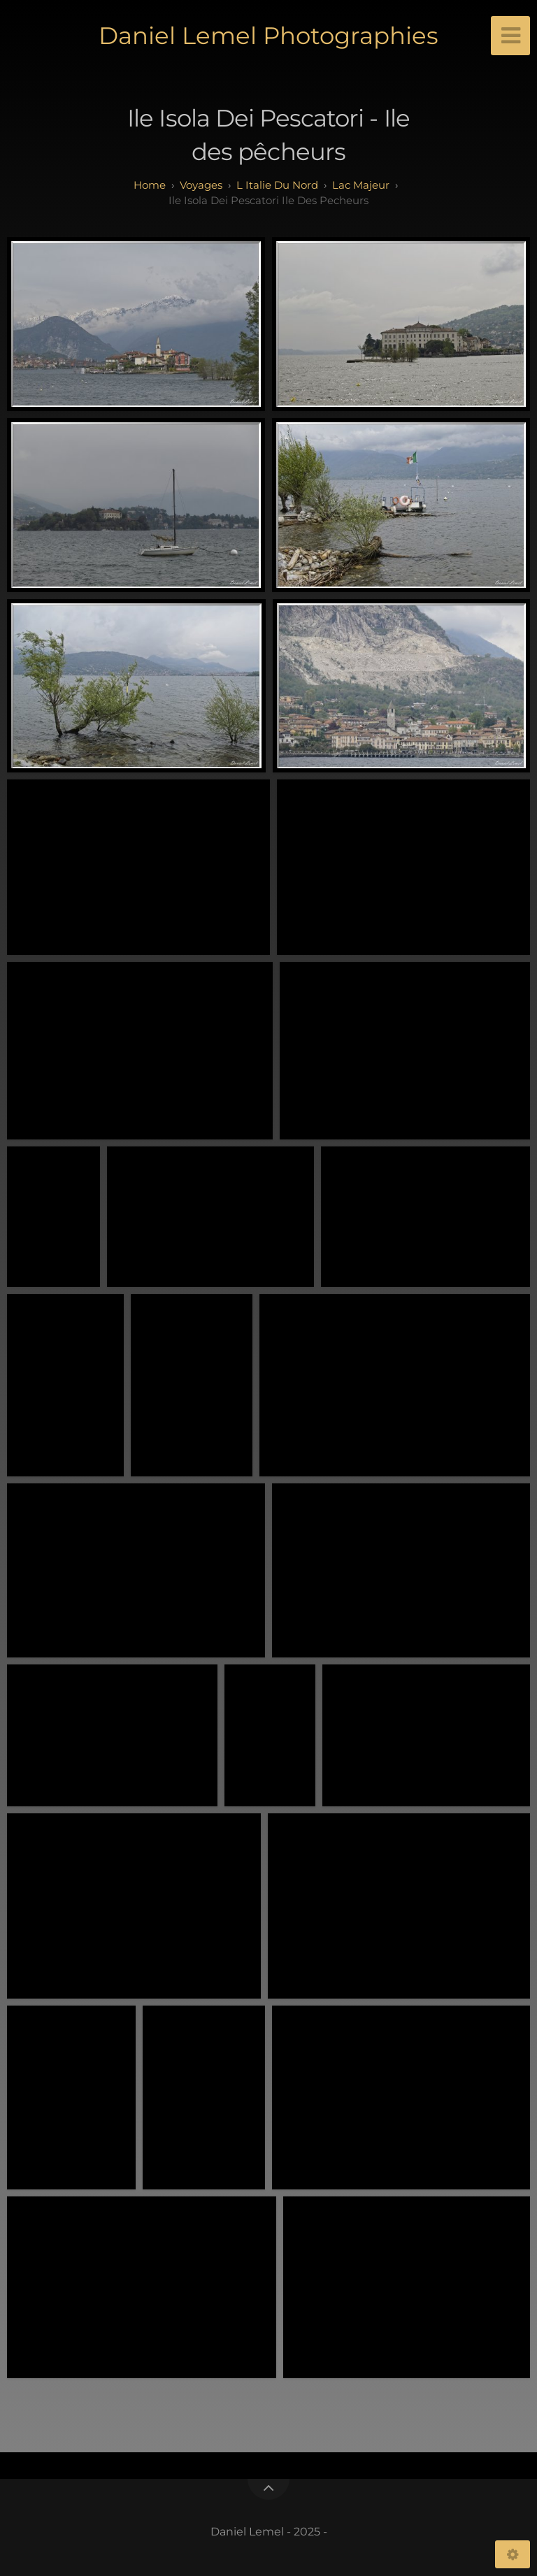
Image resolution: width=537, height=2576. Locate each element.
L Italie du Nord (277, 185)
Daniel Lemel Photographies (268, 35)
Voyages (201, 185)
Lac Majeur (360, 185)
